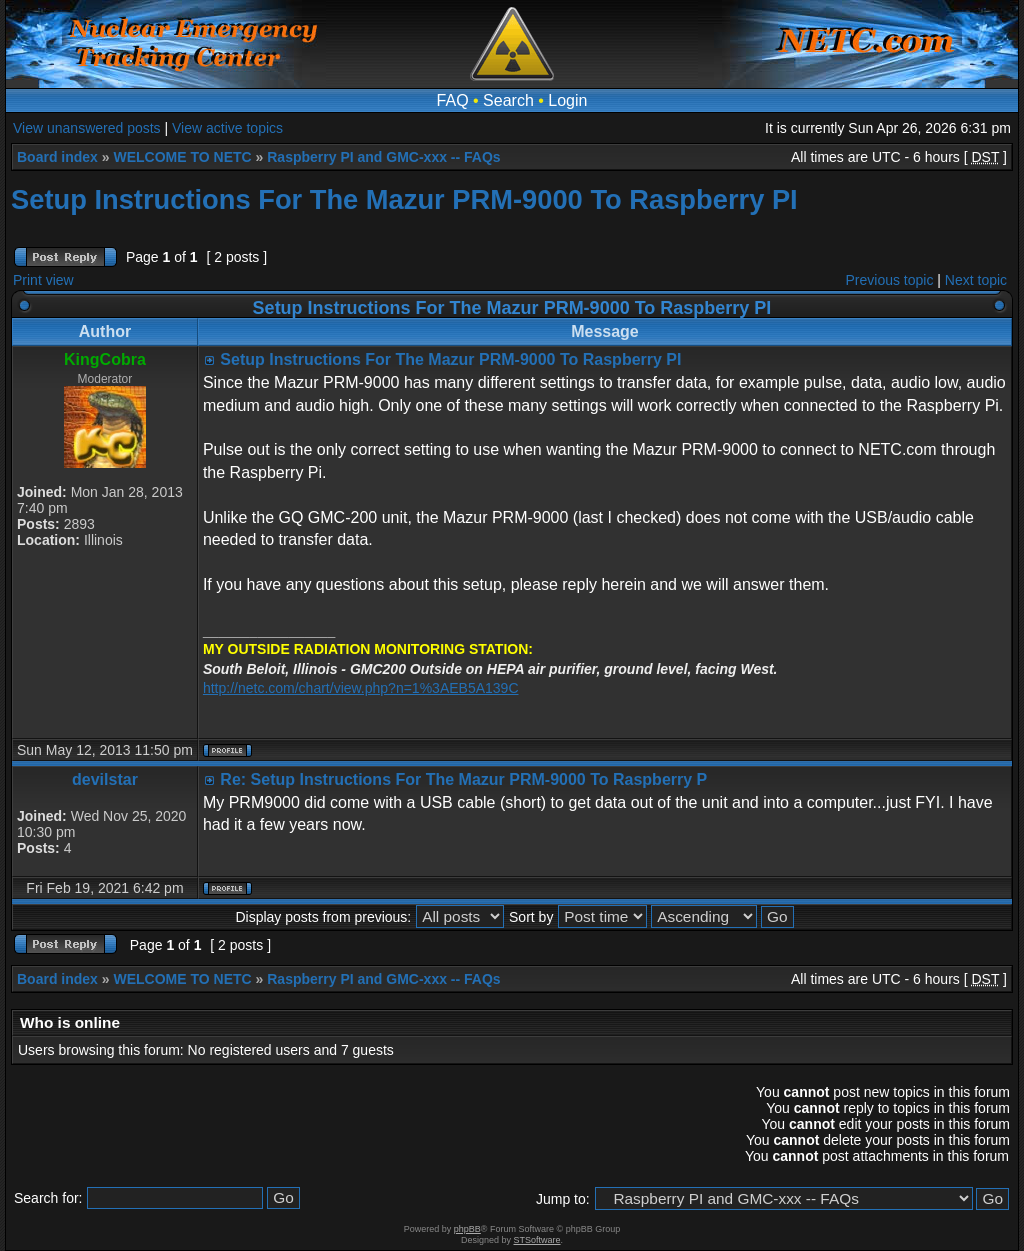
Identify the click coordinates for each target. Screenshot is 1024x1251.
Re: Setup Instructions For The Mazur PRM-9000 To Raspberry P (463, 779)
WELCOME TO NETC (182, 157)
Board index (57, 157)
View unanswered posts (87, 128)
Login (567, 100)
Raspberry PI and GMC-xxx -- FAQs (383, 157)
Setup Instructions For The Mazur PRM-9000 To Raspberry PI (404, 199)
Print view (43, 280)
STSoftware (537, 1240)
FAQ (453, 100)
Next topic (976, 280)
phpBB (467, 1229)
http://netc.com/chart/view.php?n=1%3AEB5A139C (361, 688)
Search (508, 100)
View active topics (227, 128)
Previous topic (890, 280)
